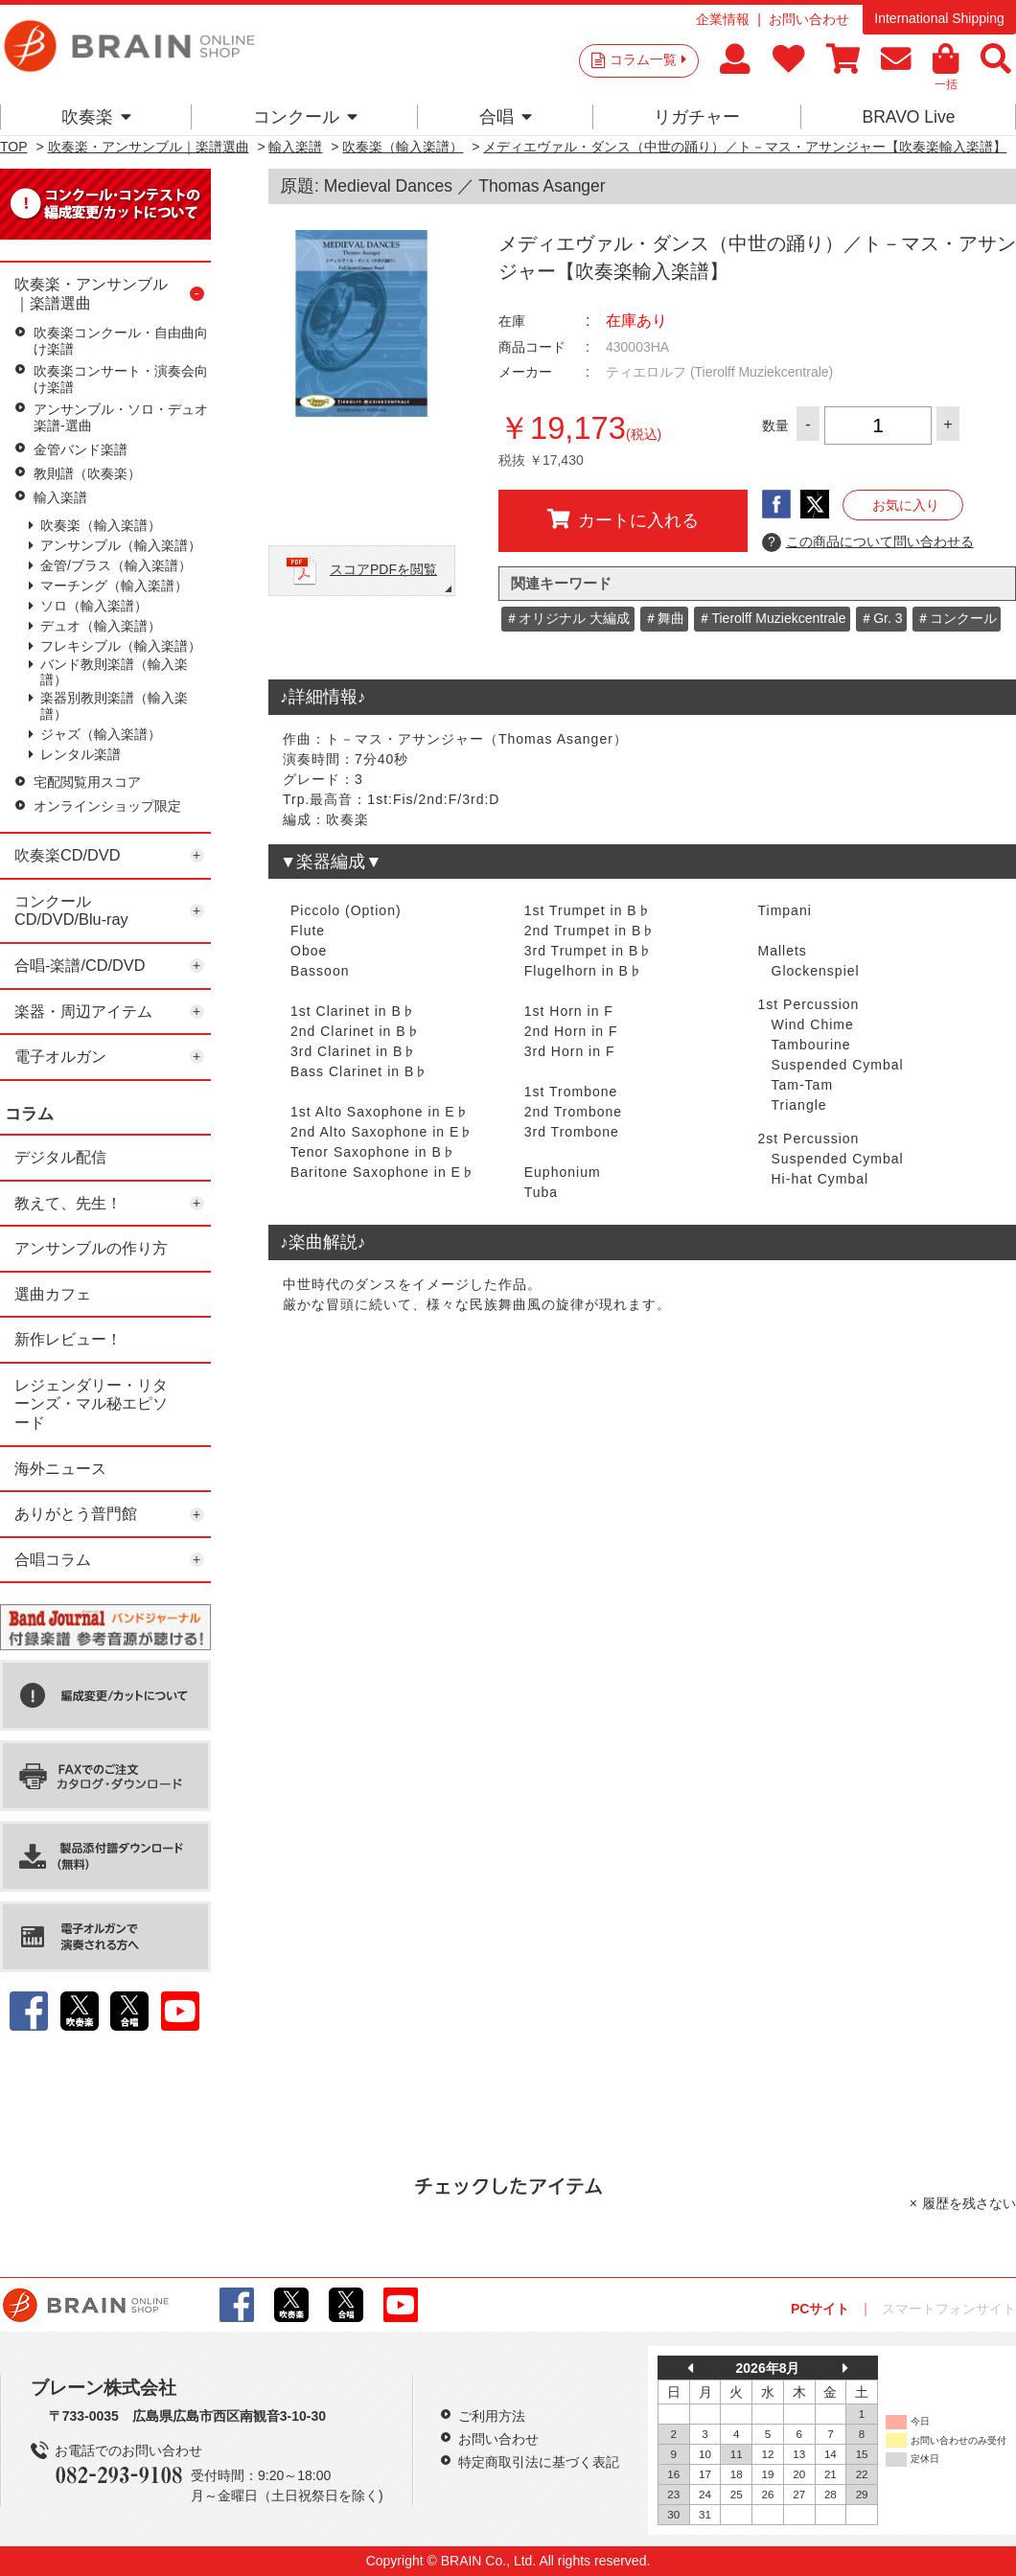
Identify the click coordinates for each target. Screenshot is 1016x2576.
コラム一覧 (648, 59)
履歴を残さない (969, 2203)
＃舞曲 (664, 618)
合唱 (505, 116)
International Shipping (939, 18)
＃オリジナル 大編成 (567, 618)
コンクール (305, 116)
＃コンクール (956, 618)
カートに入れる (623, 519)
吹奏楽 (96, 116)
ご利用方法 (491, 2416)
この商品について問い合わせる (868, 542)
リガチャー (697, 116)
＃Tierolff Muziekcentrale (771, 618)
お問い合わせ (809, 19)
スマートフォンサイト (949, 2308)
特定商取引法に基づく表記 (538, 2462)
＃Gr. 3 (881, 618)
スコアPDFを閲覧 (383, 569)
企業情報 (723, 19)
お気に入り (905, 505)
